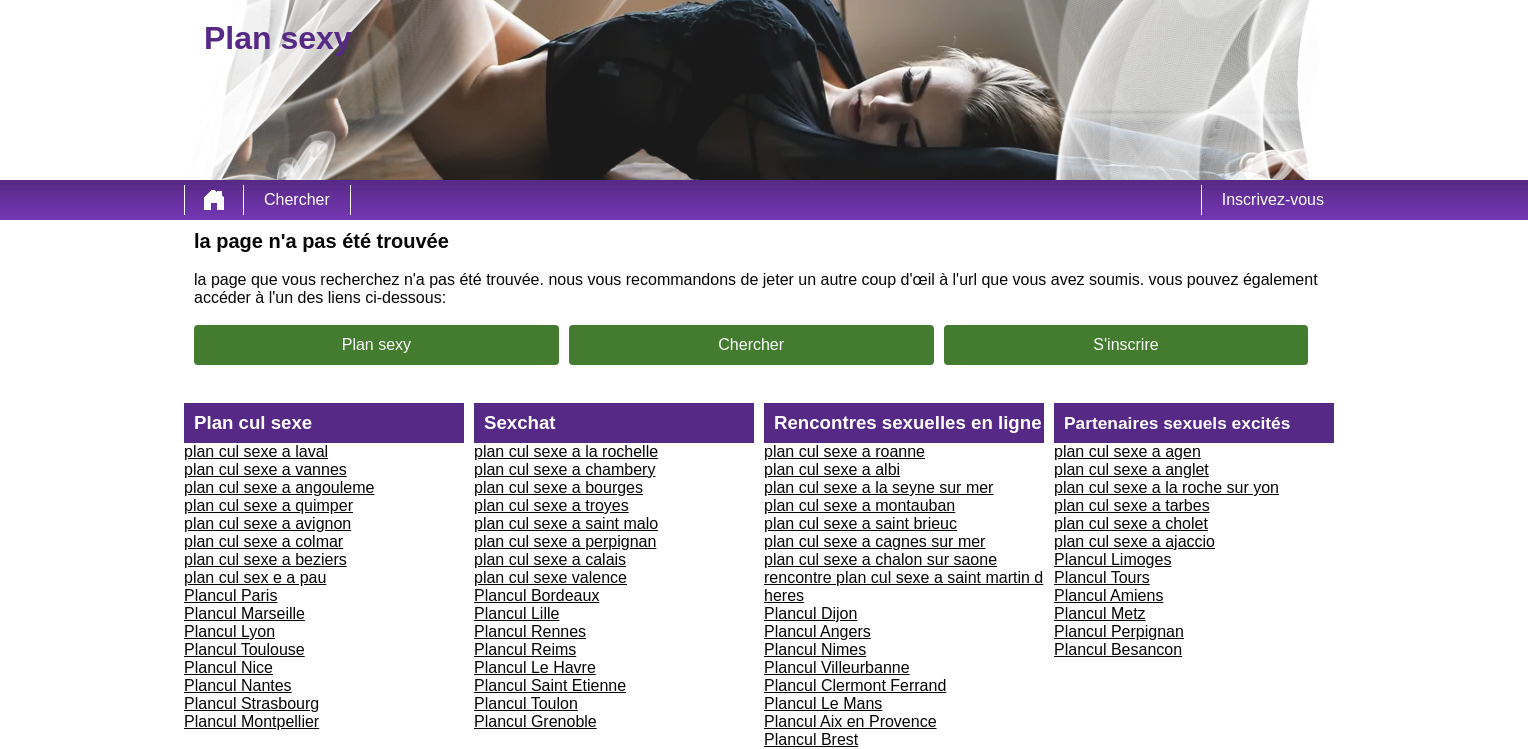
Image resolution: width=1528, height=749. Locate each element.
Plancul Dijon (810, 613)
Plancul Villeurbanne (837, 667)
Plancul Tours (1102, 577)
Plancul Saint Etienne (550, 685)
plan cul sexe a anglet (1131, 469)
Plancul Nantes (238, 685)
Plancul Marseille (244, 613)
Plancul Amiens (1108, 595)
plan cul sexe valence (550, 577)
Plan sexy (376, 344)
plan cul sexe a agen (1127, 451)
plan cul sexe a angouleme (279, 487)
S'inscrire (1125, 344)
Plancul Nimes (815, 649)
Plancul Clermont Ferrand (855, 685)
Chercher (297, 199)
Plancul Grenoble (535, 721)
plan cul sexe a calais (550, 559)
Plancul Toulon (526, 703)
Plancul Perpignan (1119, 631)
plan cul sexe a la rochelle (566, 451)
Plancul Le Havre (535, 667)
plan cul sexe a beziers (265, 559)
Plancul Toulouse (244, 649)
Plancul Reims (525, 649)
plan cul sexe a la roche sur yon (1166, 487)
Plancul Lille (516, 613)
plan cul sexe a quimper (268, 505)
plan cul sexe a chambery (564, 469)
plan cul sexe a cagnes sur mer (874, 541)
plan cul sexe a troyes (551, 505)
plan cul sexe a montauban (859, 505)
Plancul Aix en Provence (850, 721)
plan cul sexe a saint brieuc (860, 523)
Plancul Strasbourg (251, 703)
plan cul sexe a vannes (265, 469)
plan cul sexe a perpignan (565, 541)
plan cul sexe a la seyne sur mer (878, 487)
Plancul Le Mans (823, 703)
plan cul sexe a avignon (267, 523)
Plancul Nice (228, 667)
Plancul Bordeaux (536, 595)
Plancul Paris (230, 595)
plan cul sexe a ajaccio (1134, 541)
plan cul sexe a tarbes (1132, 505)
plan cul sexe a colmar (263, 541)
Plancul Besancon (1118, 649)
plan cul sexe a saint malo (566, 523)
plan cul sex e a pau (255, 577)
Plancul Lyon (229, 631)
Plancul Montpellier (251, 721)
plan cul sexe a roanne (844, 451)
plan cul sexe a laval (256, 451)
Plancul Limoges (1112, 559)
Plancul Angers (817, 631)
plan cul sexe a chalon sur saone (880, 559)
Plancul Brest (811, 739)
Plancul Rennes (530, 631)
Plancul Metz (1100, 613)
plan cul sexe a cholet (1131, 523)
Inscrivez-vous (1273, 199)
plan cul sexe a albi (832, 469)
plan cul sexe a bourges (558, 487)
